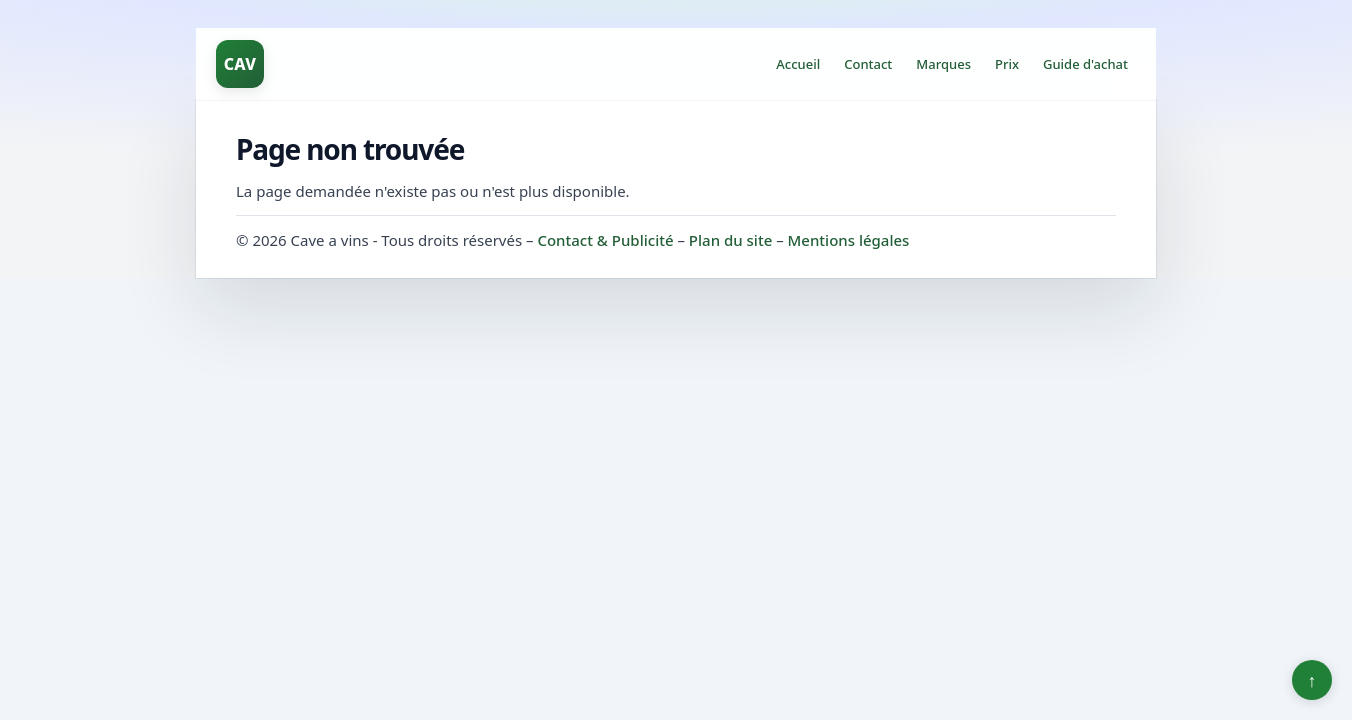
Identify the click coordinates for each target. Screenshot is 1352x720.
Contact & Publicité (605, 240)
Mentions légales (849, 240)
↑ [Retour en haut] (1312, 680)
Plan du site (730, 240)
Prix (1007, 64)
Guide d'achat (1085, 64)
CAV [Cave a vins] (240, 64)
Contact (868, 64)
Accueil (798, 64)
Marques (943, 64)
